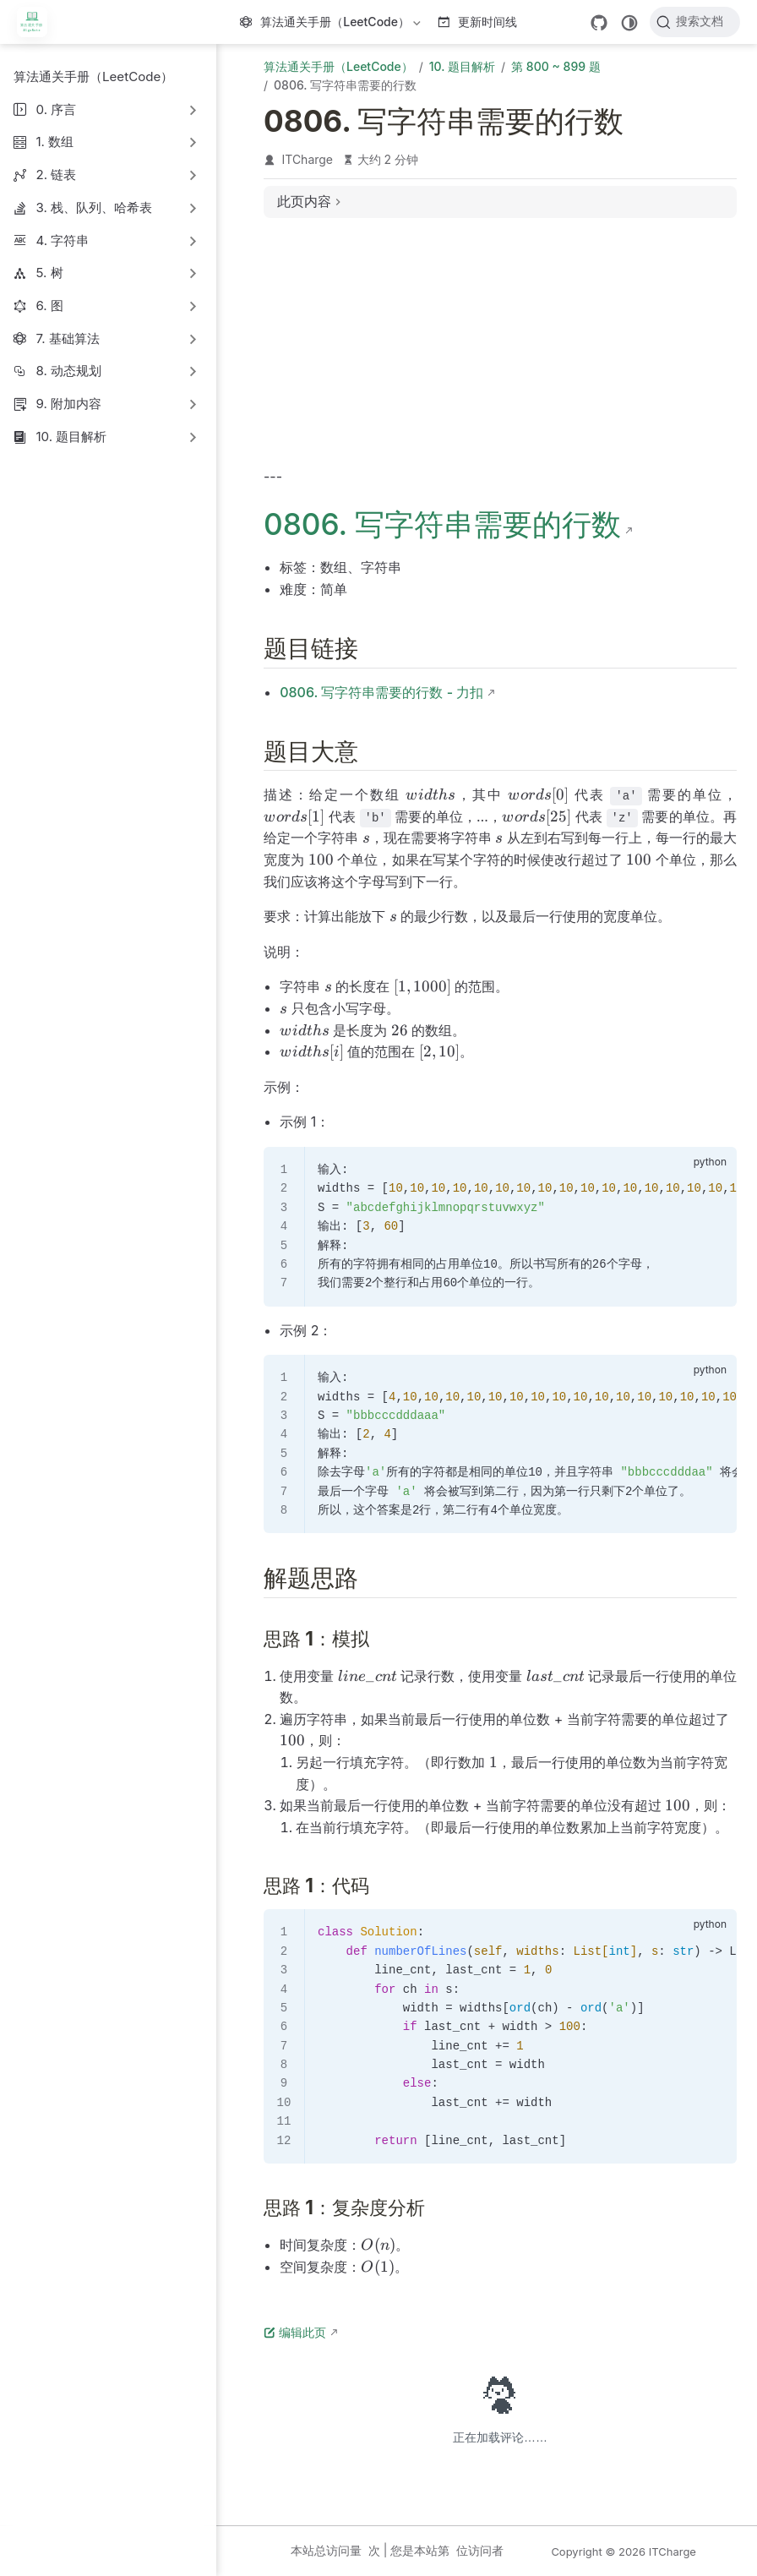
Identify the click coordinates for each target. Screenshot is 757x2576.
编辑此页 (295, 2332)
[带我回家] (37, 22)
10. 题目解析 (70, 436)
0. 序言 (55, 109)
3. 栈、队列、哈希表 (93, 207)
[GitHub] (599, 22)
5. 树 (49, 273)
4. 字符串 (62, 240)
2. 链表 (55, 174)
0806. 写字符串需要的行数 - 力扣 (381, 692)
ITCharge (308, 159)
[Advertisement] (500, 350)
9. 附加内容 (68, 404)
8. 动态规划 (68, 371)
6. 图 (49, 305)
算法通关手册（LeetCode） (332, 24)
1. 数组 (54, 142)
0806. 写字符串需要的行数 (442, 524)
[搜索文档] (695, 22)
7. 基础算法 (67, 338)
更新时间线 (478, 21)
